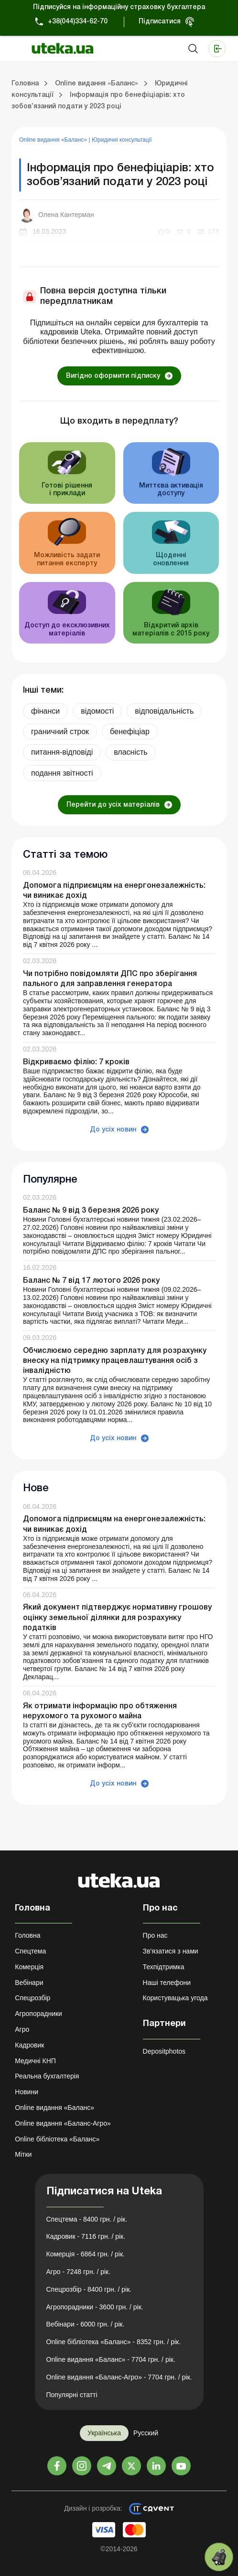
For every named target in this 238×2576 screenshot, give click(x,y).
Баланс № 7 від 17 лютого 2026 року (91, 1281)
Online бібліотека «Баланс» (57, 2139)
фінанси (45, 711)
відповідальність (164, 711)
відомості (97, 711)
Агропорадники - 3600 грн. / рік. (94, 2307)
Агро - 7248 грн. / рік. (78, 2271)
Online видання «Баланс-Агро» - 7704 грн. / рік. (119, 2377)
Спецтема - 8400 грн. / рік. (87, 2219)
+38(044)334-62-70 (78, 22)
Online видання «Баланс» (53, 139)
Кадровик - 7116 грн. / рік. (86, 2236)
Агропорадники (38, 2013)
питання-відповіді (62, 752)
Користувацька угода (175, 1998)
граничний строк (60, 731)
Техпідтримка (163, 1967)
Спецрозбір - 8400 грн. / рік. (89, 2289)
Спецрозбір (32, 1998)
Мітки (23, 2154)
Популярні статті (71, 2395)
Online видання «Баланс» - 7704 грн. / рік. (110, 2359)
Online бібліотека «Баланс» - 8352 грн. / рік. (113, 2342)
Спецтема (30, 1951)
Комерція (29, 1967)
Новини (26, 2092)
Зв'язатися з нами (170, 1951)
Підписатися (160, 22)
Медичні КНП (35, 2061)
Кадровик (29, 2045)
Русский (145, 2433)
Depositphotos (164, 2051)
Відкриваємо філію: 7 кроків (76, 1062)
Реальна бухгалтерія (47, 2076)
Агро (22, 2029)
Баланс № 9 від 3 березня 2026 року (91, 1210)
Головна (27, 1935)
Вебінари (29, 1982)
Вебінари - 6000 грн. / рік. (85, 2324)
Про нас (155, 1935)
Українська (104, 2433)
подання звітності (62, 773)
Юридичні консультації (122, 139)
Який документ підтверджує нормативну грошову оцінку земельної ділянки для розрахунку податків (117, 1617)
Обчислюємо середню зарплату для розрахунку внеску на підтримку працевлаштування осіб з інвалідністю (114, 1361)
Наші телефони (167, 1982)
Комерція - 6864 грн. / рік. (85, 2254)
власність (130, 752)
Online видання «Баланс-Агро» (62, 2123)
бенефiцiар (130, 731)
